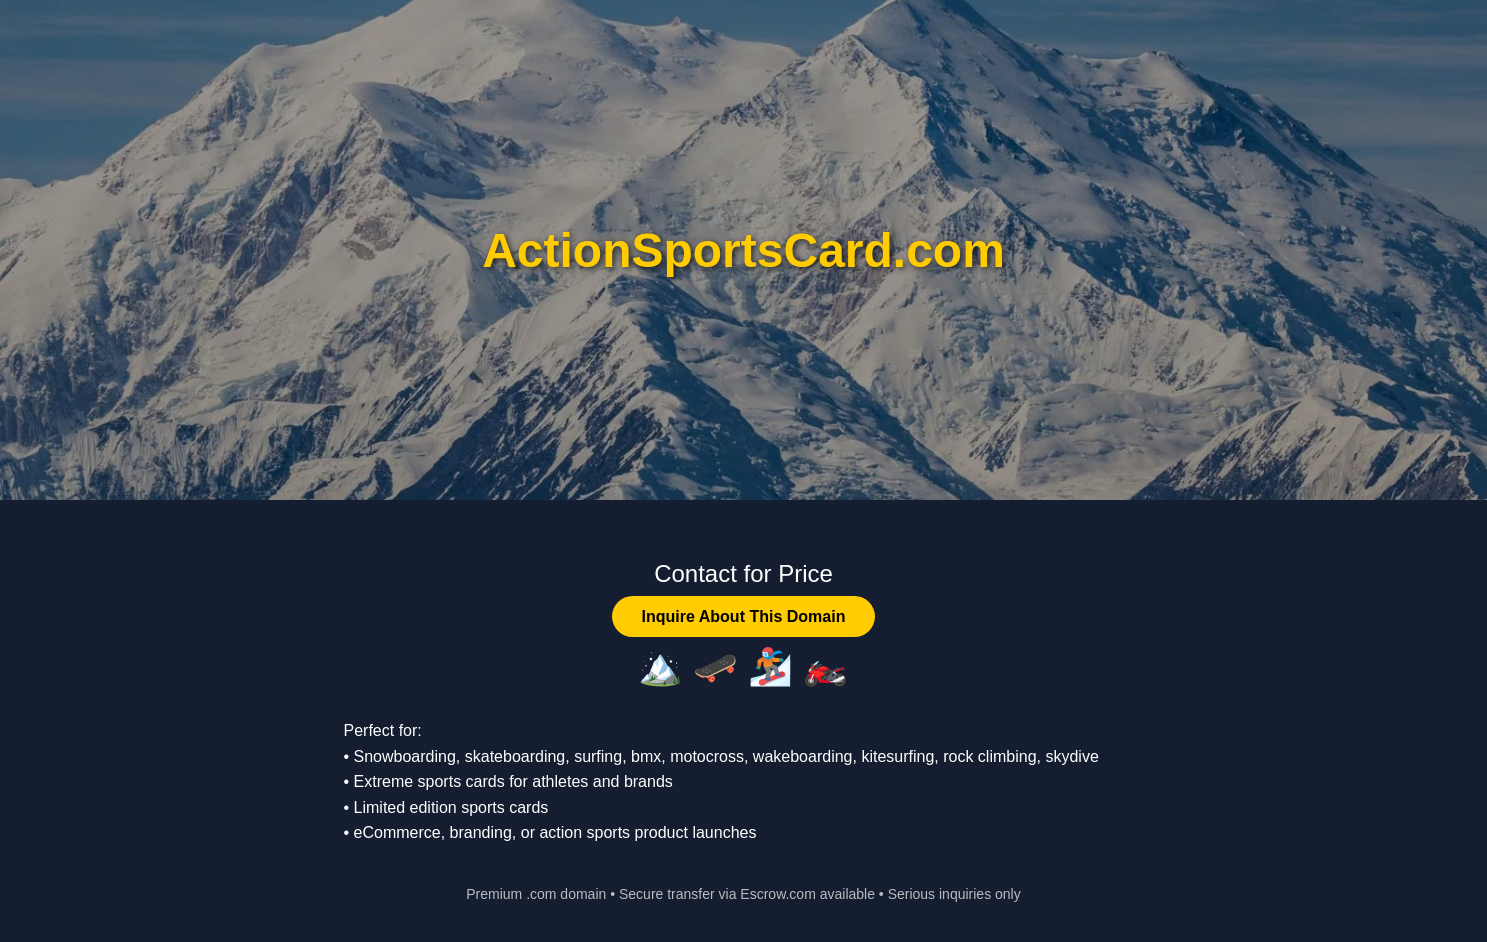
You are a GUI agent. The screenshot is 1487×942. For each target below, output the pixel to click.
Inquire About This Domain (744, 616)
